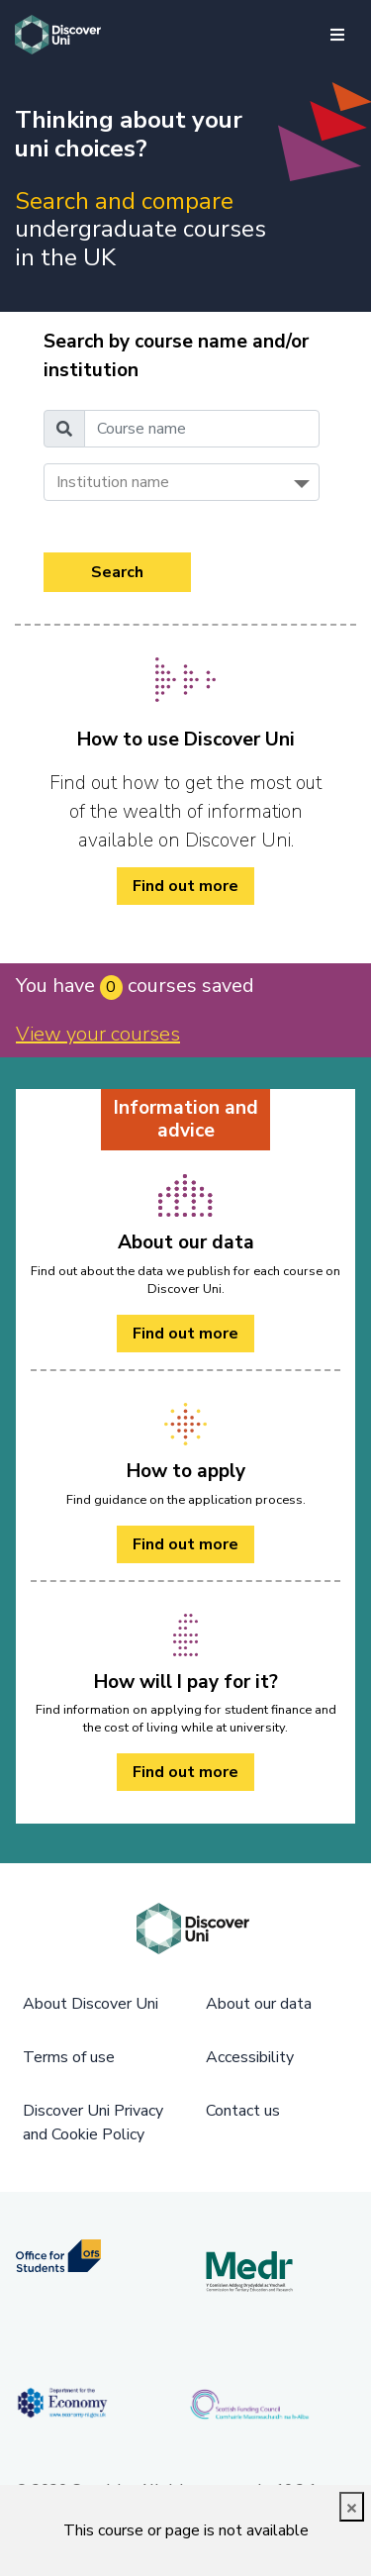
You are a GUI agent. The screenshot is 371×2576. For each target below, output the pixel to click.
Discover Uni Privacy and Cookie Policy (93, 2122)
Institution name (112, 482)
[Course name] (202, 428)
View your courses (98, 1034)
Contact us (243, 2111)
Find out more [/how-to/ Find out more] (185, 886)
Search (117, 572)
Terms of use (69, 2057)
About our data (259, 2004)
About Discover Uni (90, 2004)
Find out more (185, 1333)
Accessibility (250, 2057)
